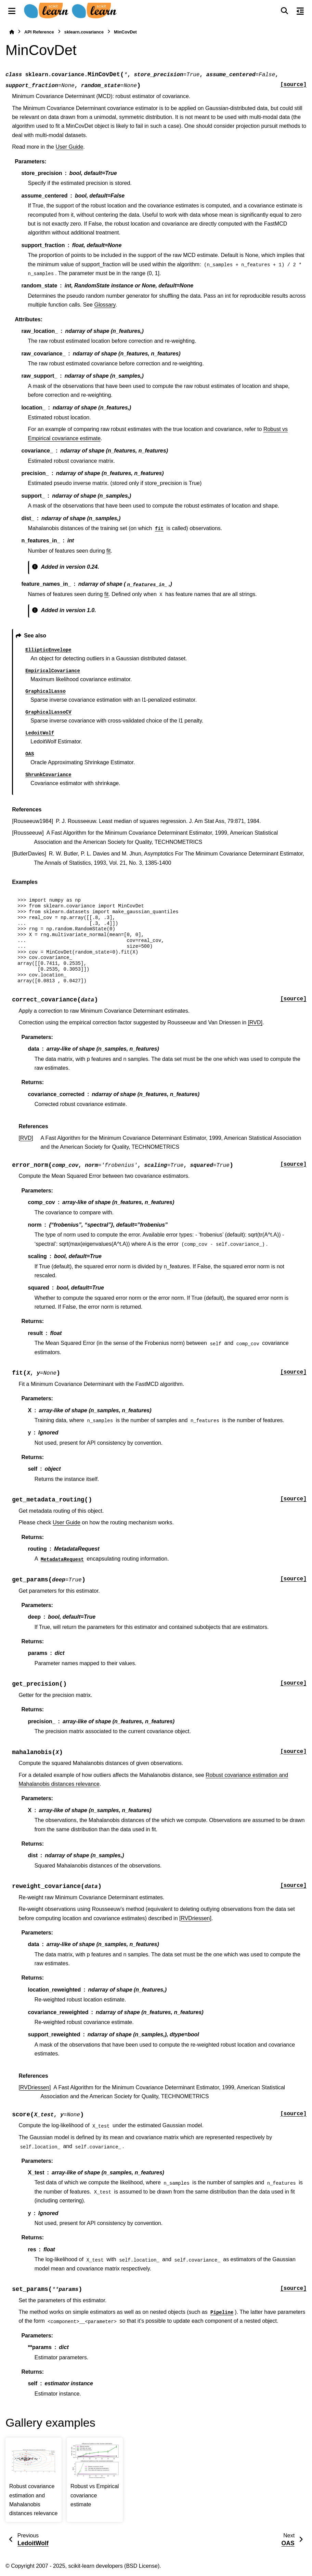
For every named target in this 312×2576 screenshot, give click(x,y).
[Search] (284, 11)
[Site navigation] (11, 11)
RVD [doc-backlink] (26, 1138)
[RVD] (255, 1022)
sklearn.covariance (84, 32)
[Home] (11, 32)
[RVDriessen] (195, 1918)
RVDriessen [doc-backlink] (34, 2087)
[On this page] (300, 11)
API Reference (39, 32)
